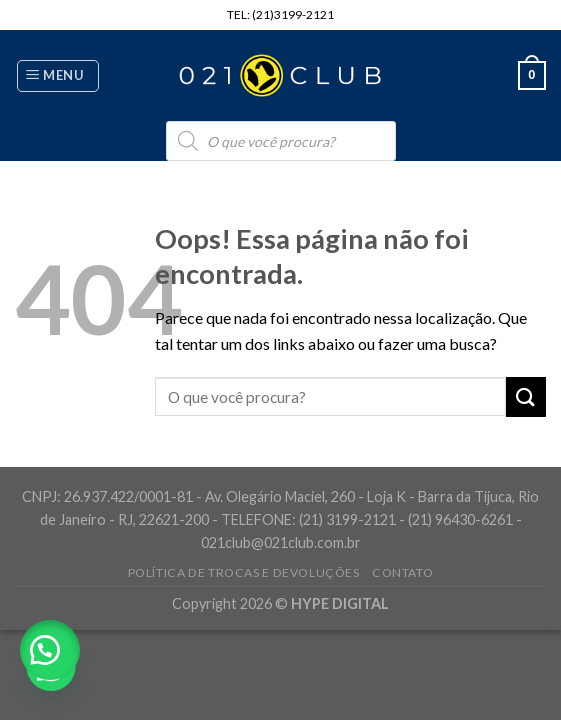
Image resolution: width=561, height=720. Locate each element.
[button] (50, 650)
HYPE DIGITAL (340, 603)
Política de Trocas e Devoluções (244, 572)
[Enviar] (526, 396)
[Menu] (58, 76)
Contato (402, 572)
